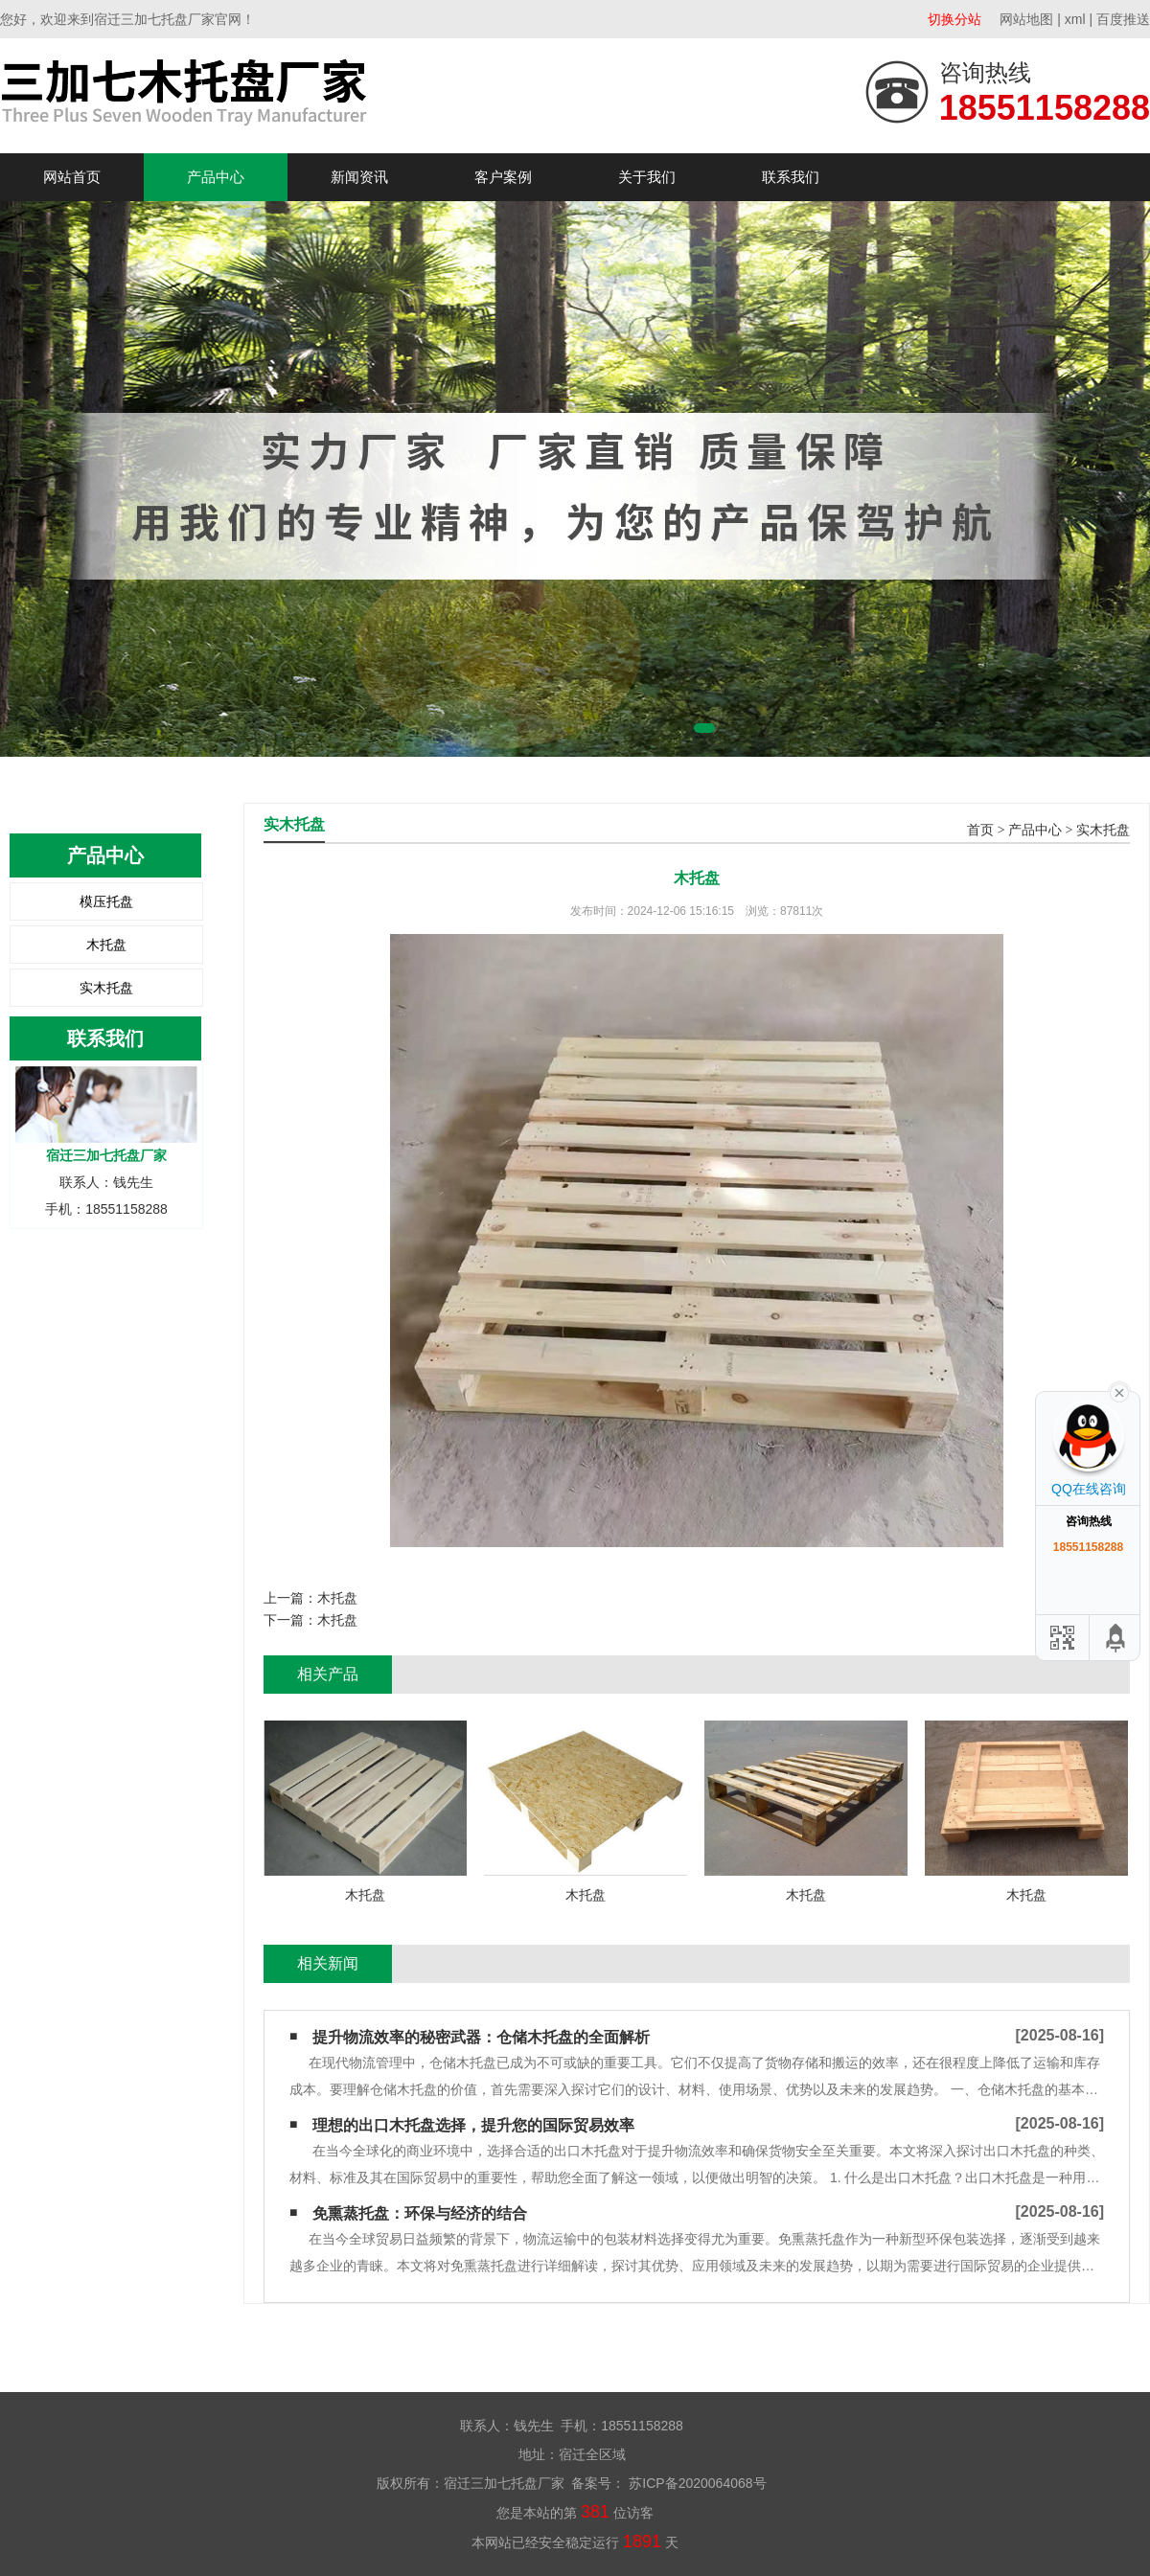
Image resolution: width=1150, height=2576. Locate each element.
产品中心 (215, 177)
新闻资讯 (359, 177)
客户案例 (503, 177)
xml (1075, 19)
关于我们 (647, 177)
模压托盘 (106, 901)
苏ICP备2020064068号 (695, 2483)
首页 (980, 830)
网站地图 (1026, 19)
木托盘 (106, 944)
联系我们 (790, 177)
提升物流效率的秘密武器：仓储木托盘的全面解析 (481, 2037)
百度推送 (1123, 19)
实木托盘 (106, 987)
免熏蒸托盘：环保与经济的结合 (419, 2213)
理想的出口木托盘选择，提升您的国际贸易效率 (473, 2125)
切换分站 (954, 19)
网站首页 (72, 177)
